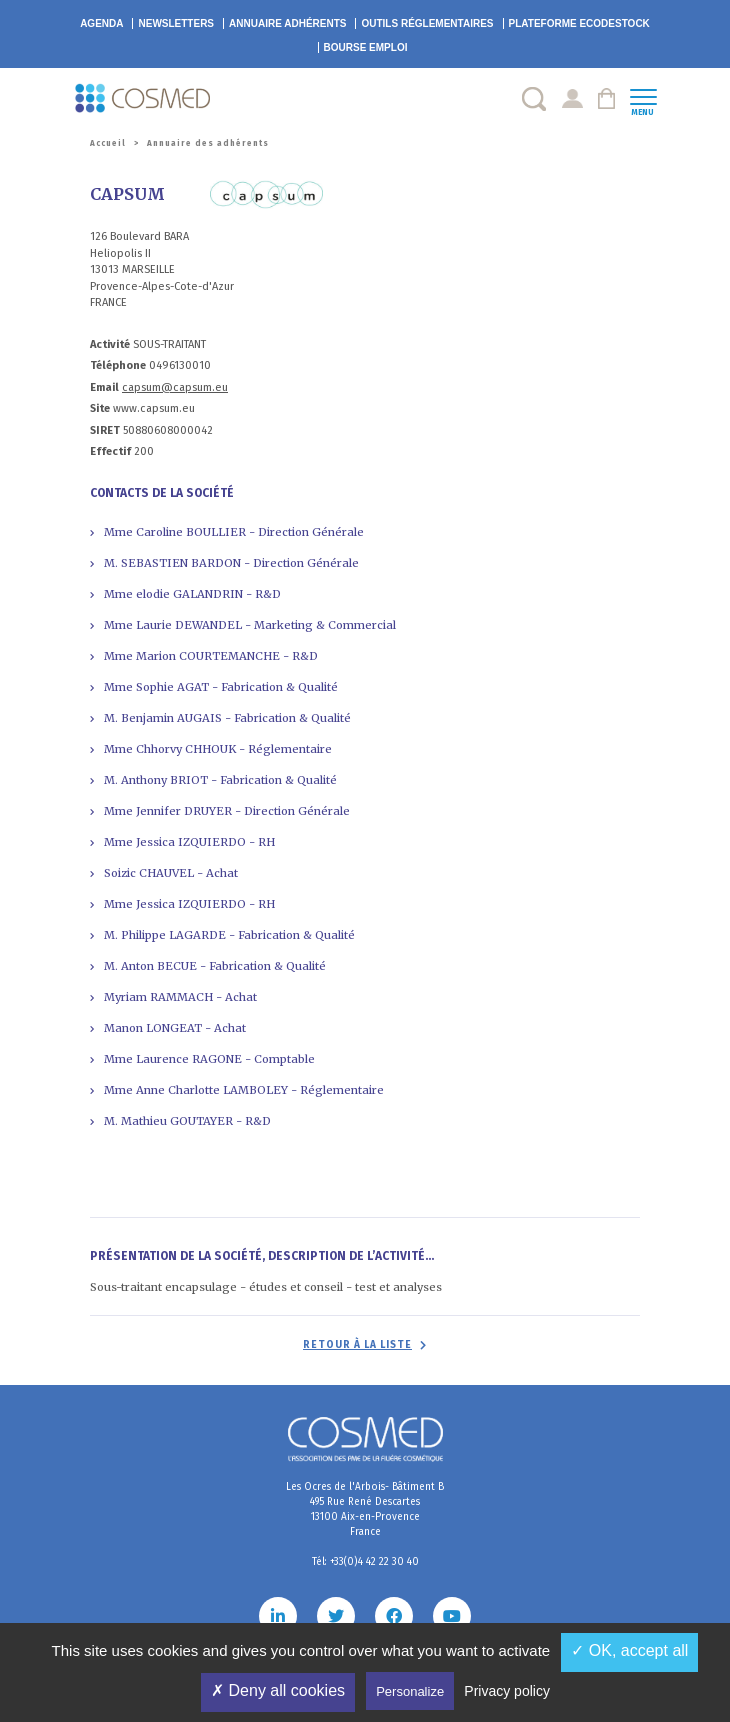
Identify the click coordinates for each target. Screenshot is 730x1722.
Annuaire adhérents (287, 23)
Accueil (108, 143)
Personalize (410, 1691)
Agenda (101, 23)
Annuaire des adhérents (208, 143)
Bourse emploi (366, 47)
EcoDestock (579, 23)
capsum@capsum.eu (175, 387)
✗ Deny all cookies (278, 1690)
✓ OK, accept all (629, 1650)
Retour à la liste (357, 1345)
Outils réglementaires (427, 23)
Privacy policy (507, 1691)
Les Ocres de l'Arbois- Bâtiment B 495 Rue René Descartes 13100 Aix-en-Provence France (365, 1509)
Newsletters (176, 23)
